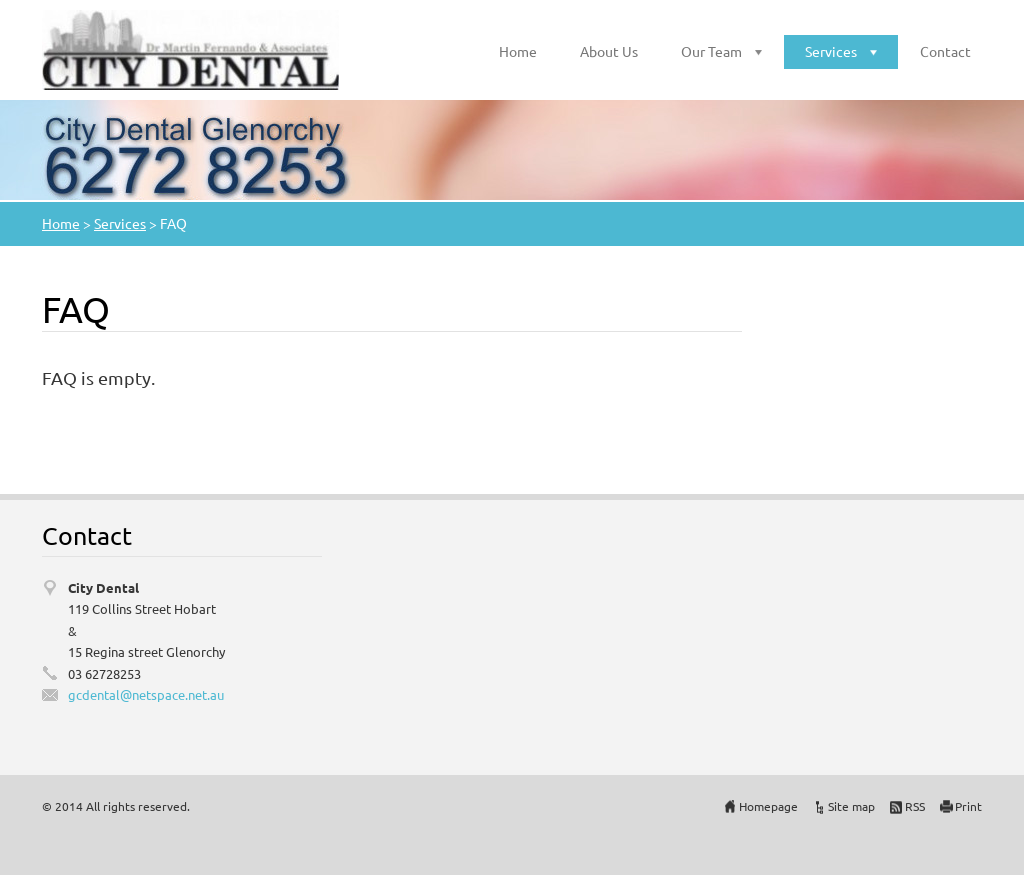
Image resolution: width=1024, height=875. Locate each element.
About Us (609, 51)
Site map (851, 806)
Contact (945, 51)
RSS (915, 806)
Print (968, 806)
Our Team (711, 51)
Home (518, 51)
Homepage (768, 806)
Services (831, 51)
